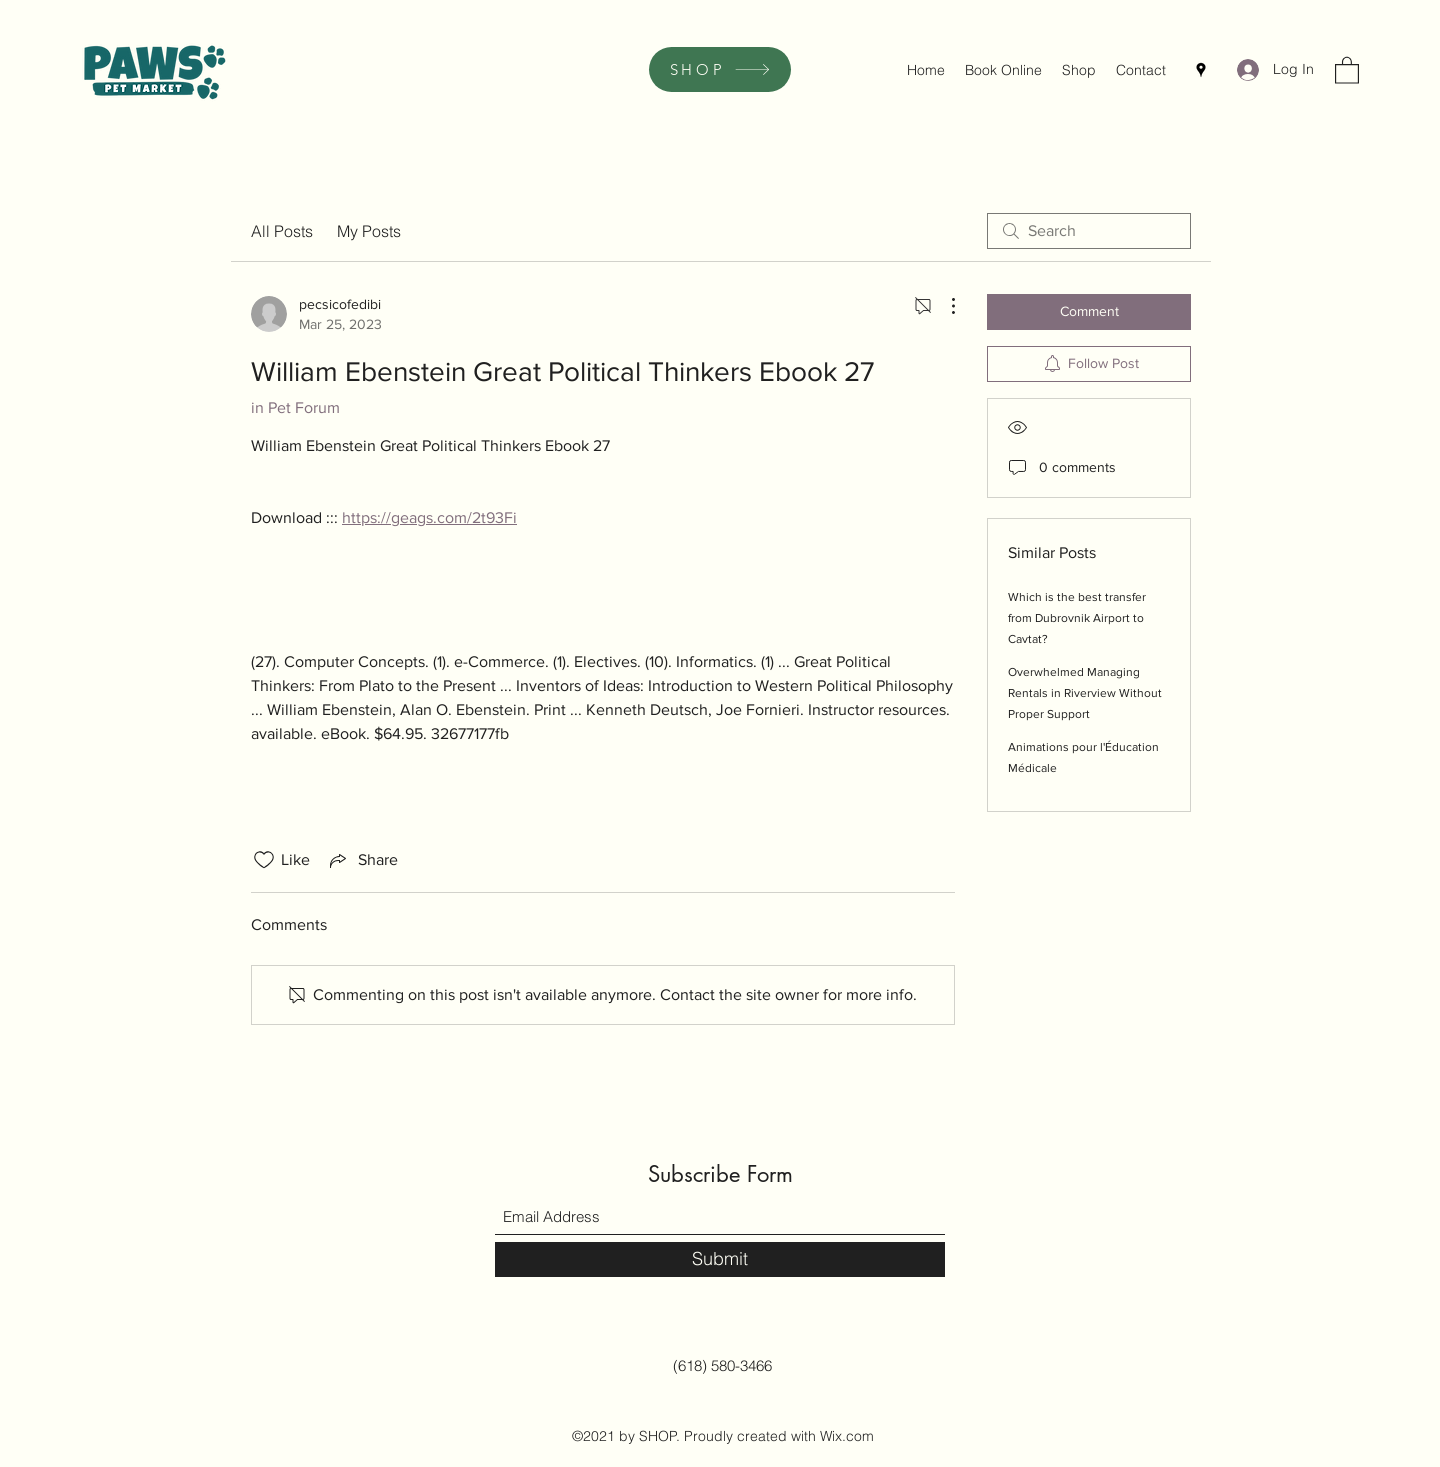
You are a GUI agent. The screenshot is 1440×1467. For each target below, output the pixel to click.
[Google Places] (1201, 70)
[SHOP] (720, 69)
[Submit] (720, 1259)
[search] (1089, 231)
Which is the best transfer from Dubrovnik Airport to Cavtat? (1077, 618)
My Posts (369, 231)
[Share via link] (362, 860)
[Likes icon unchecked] (264, 860)
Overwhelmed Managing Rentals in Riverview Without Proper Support (1085, 693)
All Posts (282, 231)
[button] (1347, 69)
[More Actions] (943, 306)
